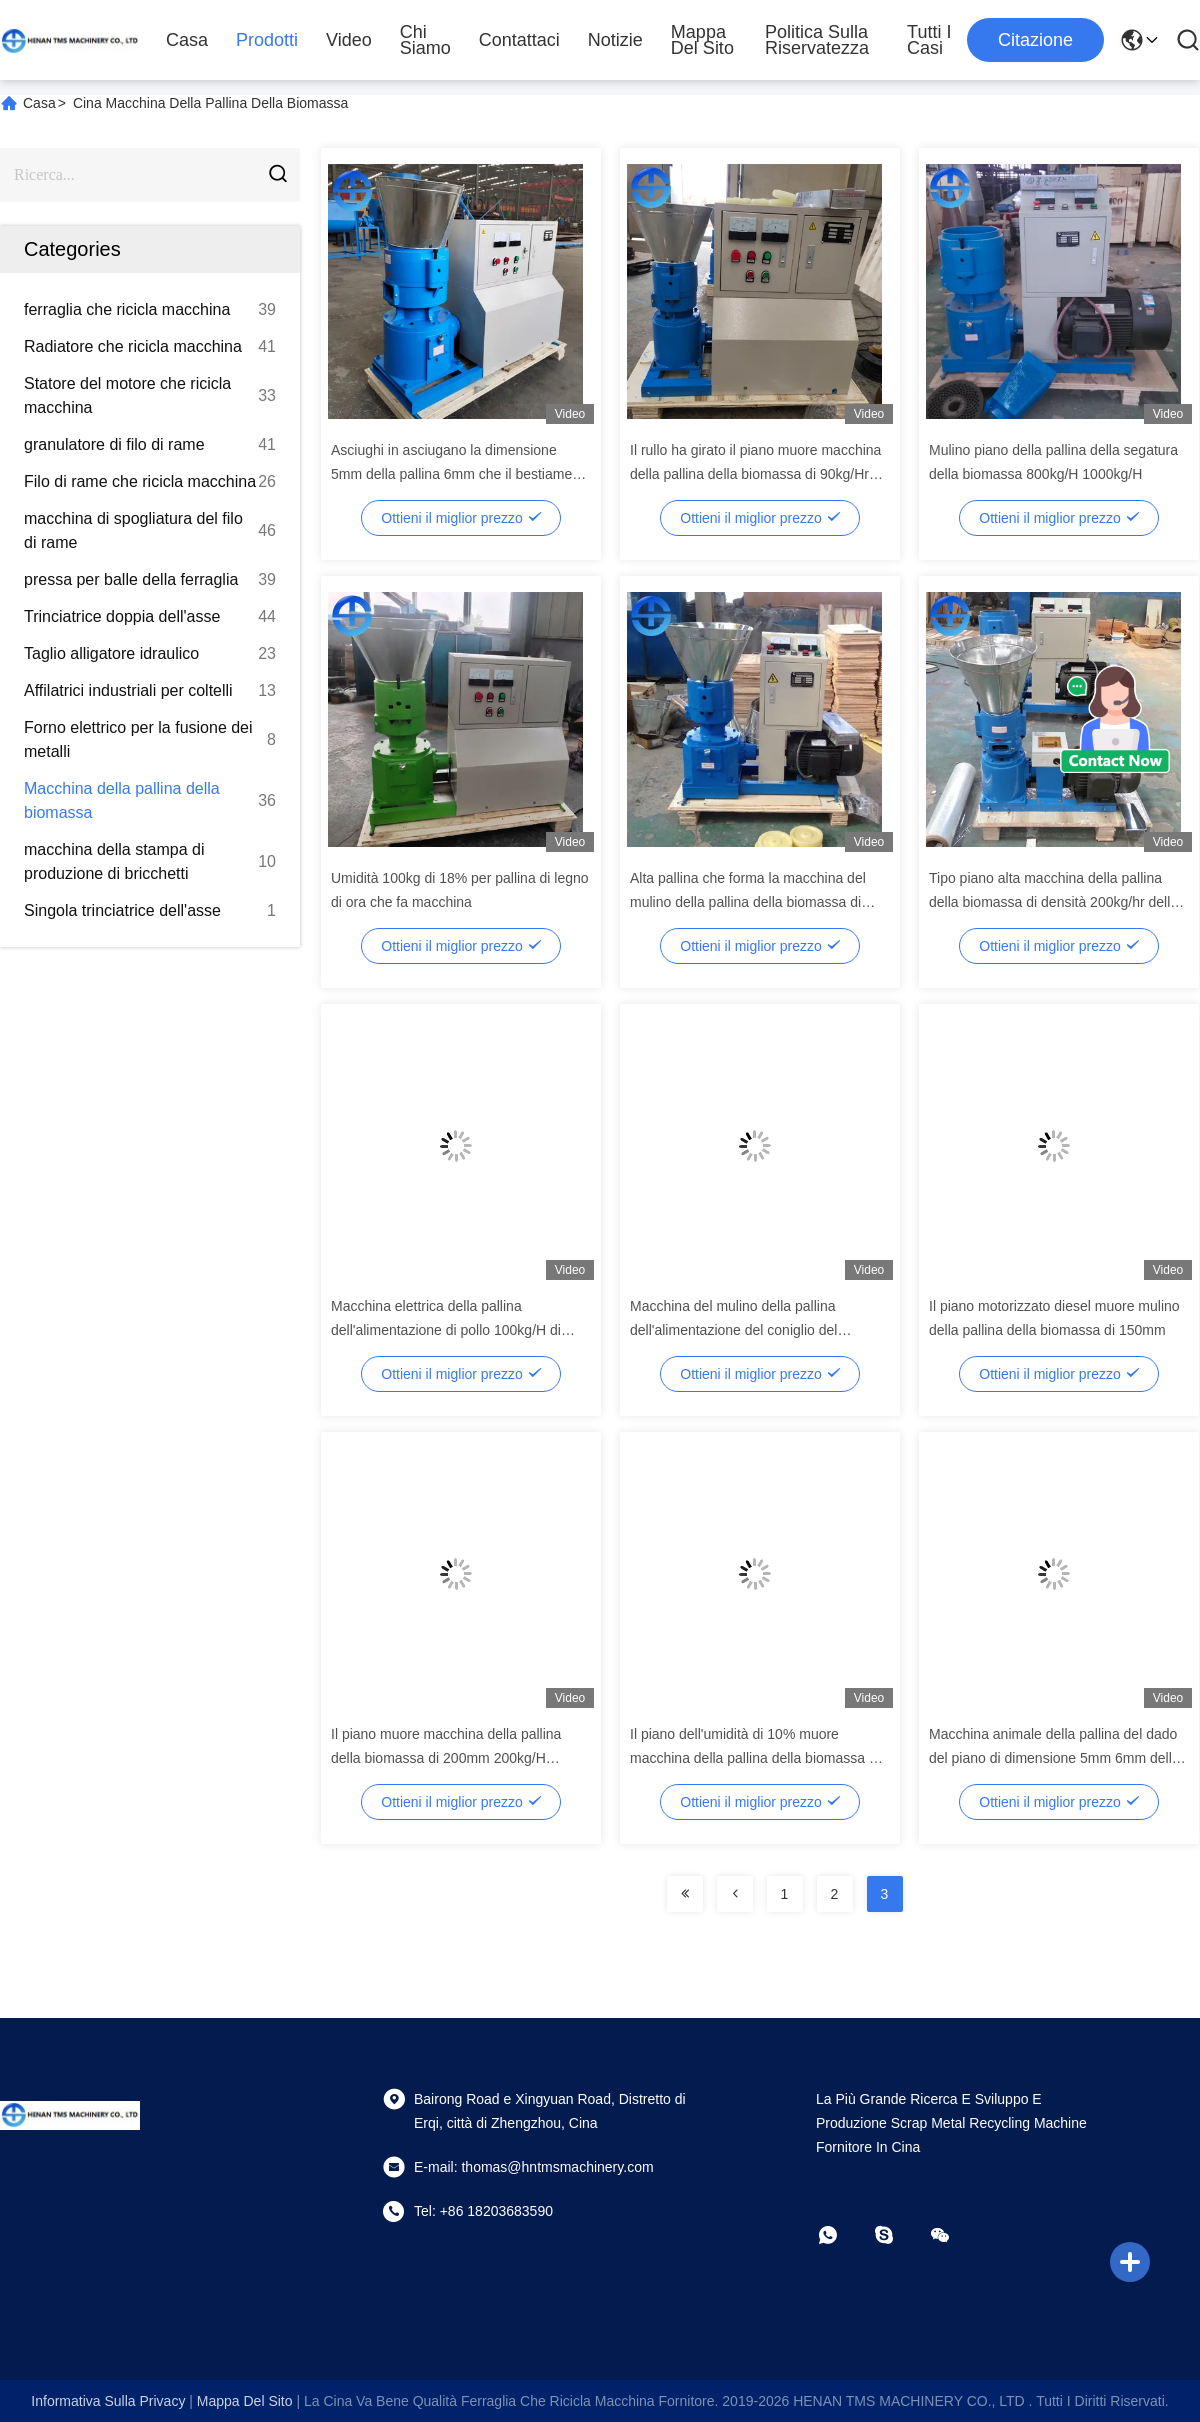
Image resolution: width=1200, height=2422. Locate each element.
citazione (1035, 40)
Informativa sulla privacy (108, 2401)
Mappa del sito (702, 40)
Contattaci (519, 40)
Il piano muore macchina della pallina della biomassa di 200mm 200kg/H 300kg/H (446, 1758)
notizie (615, 40)
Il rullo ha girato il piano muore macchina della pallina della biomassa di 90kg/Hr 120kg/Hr (755, 474)
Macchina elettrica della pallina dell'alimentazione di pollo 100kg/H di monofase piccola (446, 1330)
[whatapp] (842, 2235)
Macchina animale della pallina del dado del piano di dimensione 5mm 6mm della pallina (1054, 1758)
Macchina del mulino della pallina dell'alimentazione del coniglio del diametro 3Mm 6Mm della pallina (733, 1330)
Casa (187, 40)
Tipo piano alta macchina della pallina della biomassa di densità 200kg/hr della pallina (1053, 902)
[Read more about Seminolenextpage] (685, 1894)
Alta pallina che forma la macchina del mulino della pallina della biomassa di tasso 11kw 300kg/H (748, 902)
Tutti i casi (929, 40)
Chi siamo (425, 40)
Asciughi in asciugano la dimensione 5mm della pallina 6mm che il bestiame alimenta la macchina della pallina (451, 474)
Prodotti (267, 40)
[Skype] (898, 2235)
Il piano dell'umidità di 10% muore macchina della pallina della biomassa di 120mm (755, 1758)
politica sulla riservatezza (817, 40)
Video (349, 40)
